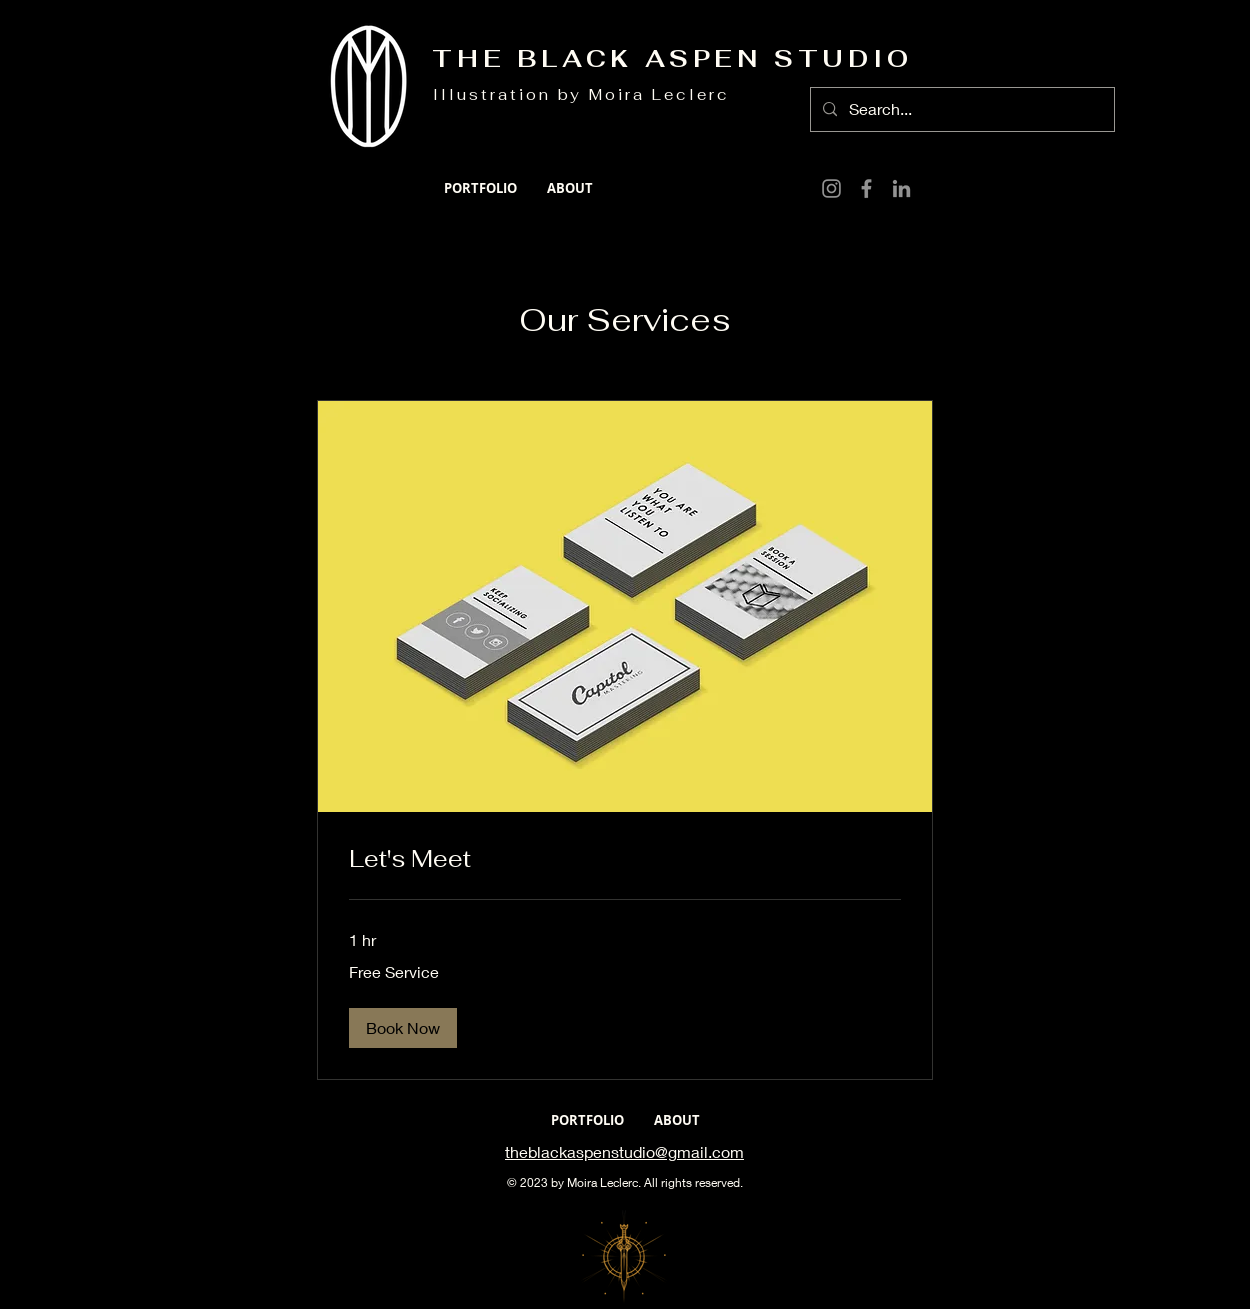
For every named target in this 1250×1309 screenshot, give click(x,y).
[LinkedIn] (901, 188)
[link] (625, 859)
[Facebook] (866, 188)
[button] (403, 1028)
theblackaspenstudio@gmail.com (624, 1151)
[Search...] (960, 109)
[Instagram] (831, 188)
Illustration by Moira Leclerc (581, 94)
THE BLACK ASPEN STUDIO (672, 58)
